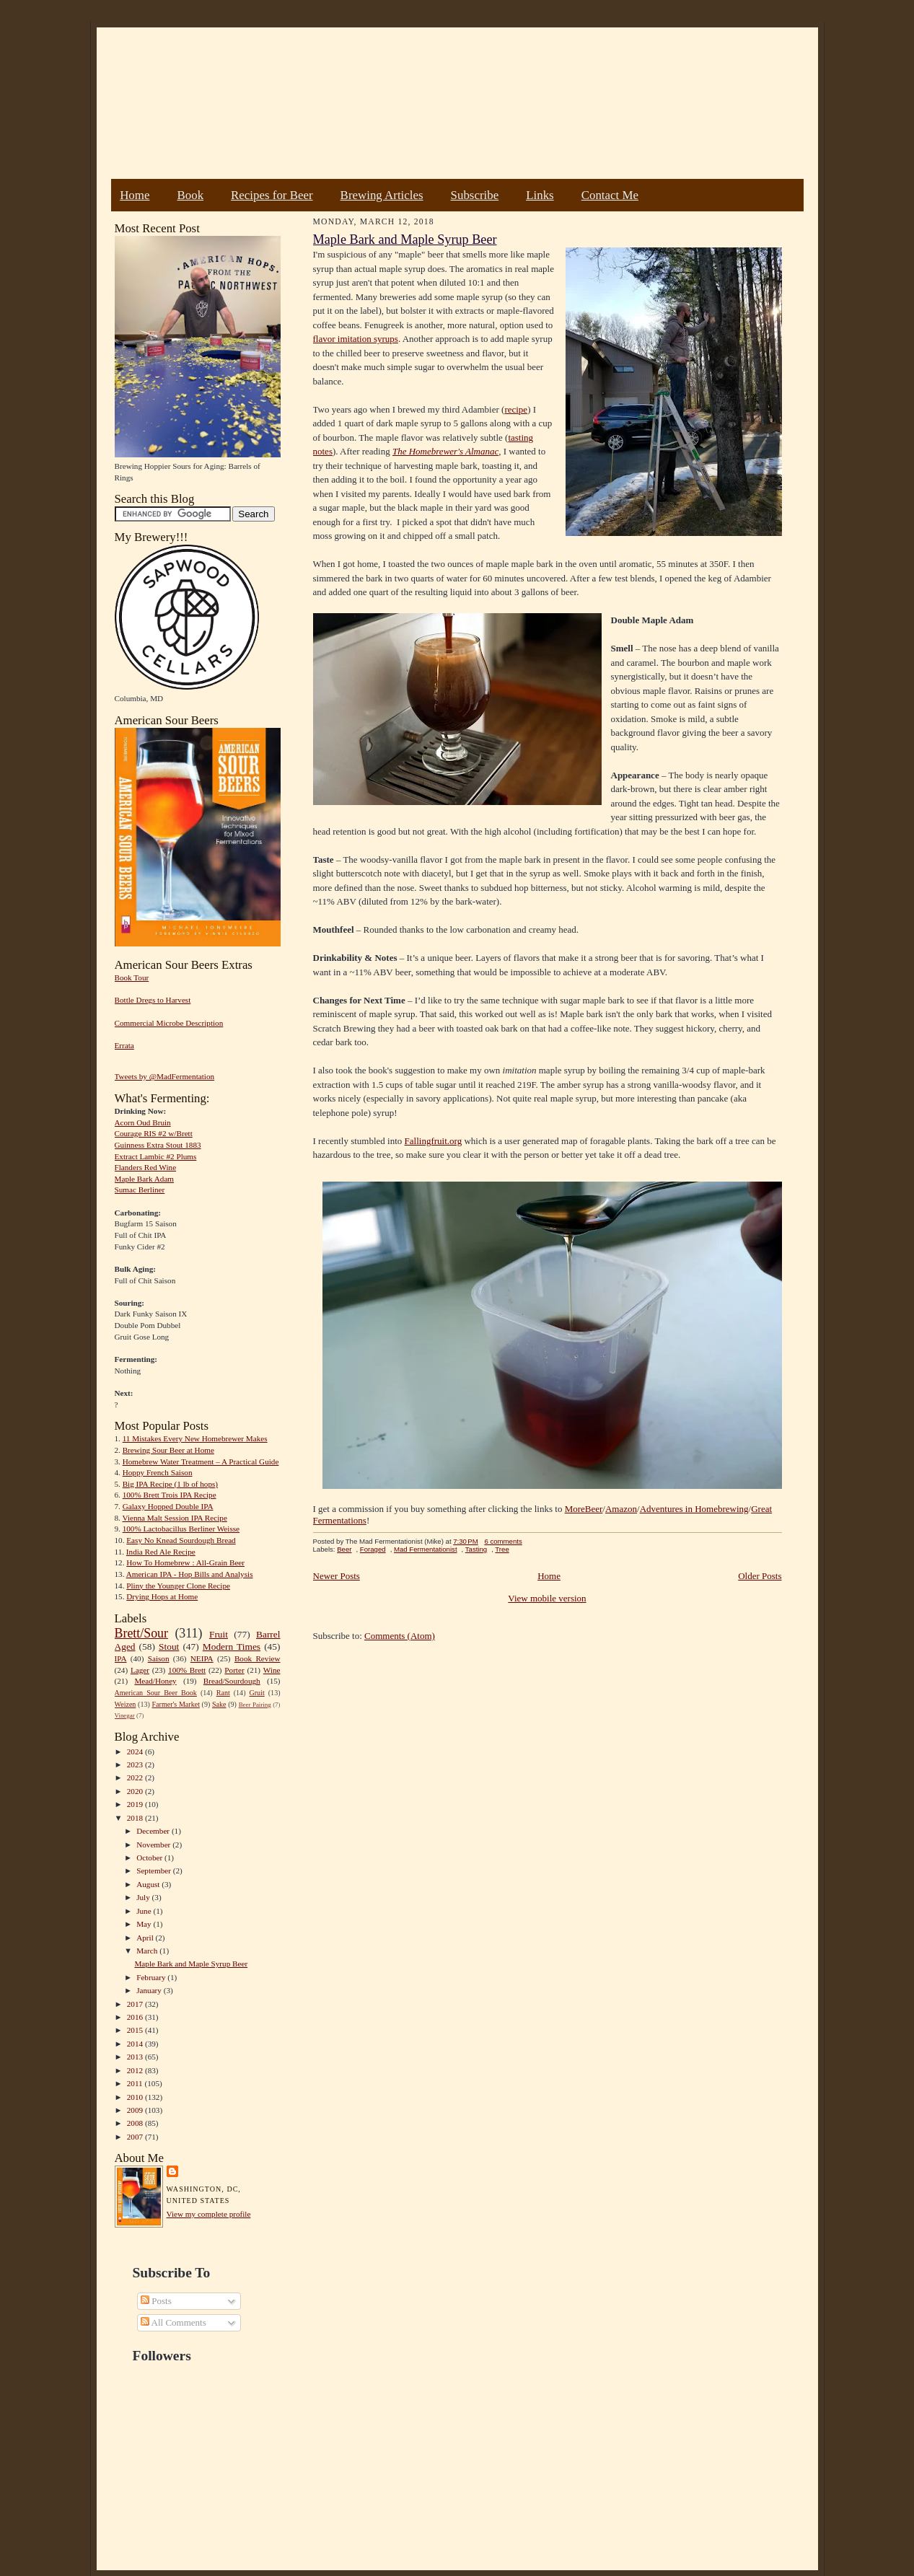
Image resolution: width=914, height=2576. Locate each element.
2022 (136, 1777)
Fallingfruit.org (433, 1140)
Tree (502, 1549)
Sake (219, 1704)
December (154, 1831)
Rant (223, 1693)
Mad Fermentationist (425, 1549)
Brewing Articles (381, 195)
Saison (159, 1658)
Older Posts (759, 1575)
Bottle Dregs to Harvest (153, 999)
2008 (136, 2123)
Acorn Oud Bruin (143, 1122)
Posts (156, 2300)
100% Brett (187, 1670)
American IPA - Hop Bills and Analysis (189, 1574)
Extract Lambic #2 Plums (156, 1156)
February (151, 1977)
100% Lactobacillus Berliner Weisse (181, 1528)
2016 (136, 2017)
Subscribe (475, 195)
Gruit (257, 1693)
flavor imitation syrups (355, 338)
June (144, 1911)
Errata (124, 1045)
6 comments (503, 1541)
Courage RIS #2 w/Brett (154, 1133)
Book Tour (132, 977)
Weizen (125, 1704)
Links (539, 195)
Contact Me (609, 195)
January (150, 1990)
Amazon (621, 1508)
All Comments (173, 2322)
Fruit (218, 1634)
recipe (515, 409)
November (154, 1844)
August (149, 1884)
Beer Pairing (255, 1704)
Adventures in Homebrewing (694, 1508)
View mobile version (547, 1598)
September (154, 1870)
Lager (140, 1670)
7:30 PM (465, 1541)
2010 (136, 2097)
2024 (136, 1751)
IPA (121, 1658)
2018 (136, 1818)
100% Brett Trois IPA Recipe (169, 1494)
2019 (136, 1804)
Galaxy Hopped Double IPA (168, 1506)
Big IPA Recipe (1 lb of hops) (170, 1484)
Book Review (257, 1658)
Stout (169, 1646)
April (145, 1937)
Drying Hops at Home (162, 1596)
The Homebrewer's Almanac (445, 451)
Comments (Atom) (399, 1635)
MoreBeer (584, 1508)
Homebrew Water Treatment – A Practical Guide (201, 1461)
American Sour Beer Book (156, 1693)
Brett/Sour (141, 1633)
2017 (136, 2004)
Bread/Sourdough (231, 1680)
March (147, 1950)
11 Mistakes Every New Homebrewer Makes (195, 1438)
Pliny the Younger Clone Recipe (178, 1585)
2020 (136, 1791)
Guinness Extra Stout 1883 (158, 1144)
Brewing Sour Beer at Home (168, 1450)
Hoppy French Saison (158, 1472)
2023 (136, 1764)
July (143, 1897)
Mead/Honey (155, 1680)
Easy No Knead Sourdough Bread (180, 1540)
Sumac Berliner (140, 1189)
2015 (136, 2030)
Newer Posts (336, 1575)
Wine (272, 1670)
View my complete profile (209, 2214)
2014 (136, 2043)
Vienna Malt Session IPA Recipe (174, 1517)
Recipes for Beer (272, 195)
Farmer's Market (176, 1704)
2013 (136, 2056)
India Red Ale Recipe (160, 1551)
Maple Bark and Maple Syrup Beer (190, 1963)
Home (134, 195)
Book (190, 195)
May (144, 1924)
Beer (344, 1549)
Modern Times (231, 1646)
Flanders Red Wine (146, 1167)
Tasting (476, 1549)
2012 (136, 2070)
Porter (234, 1670)
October (150, 1857)
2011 (136, 2083)
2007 (136, 2136)
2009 (136, 2110)
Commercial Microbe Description (169, 1023)
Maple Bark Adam (145, 1178)
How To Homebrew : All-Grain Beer (185, 1562)
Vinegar (125, 1715)
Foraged (373, 1549)
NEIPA (202, 1658)
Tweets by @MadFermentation (165, 1076)
